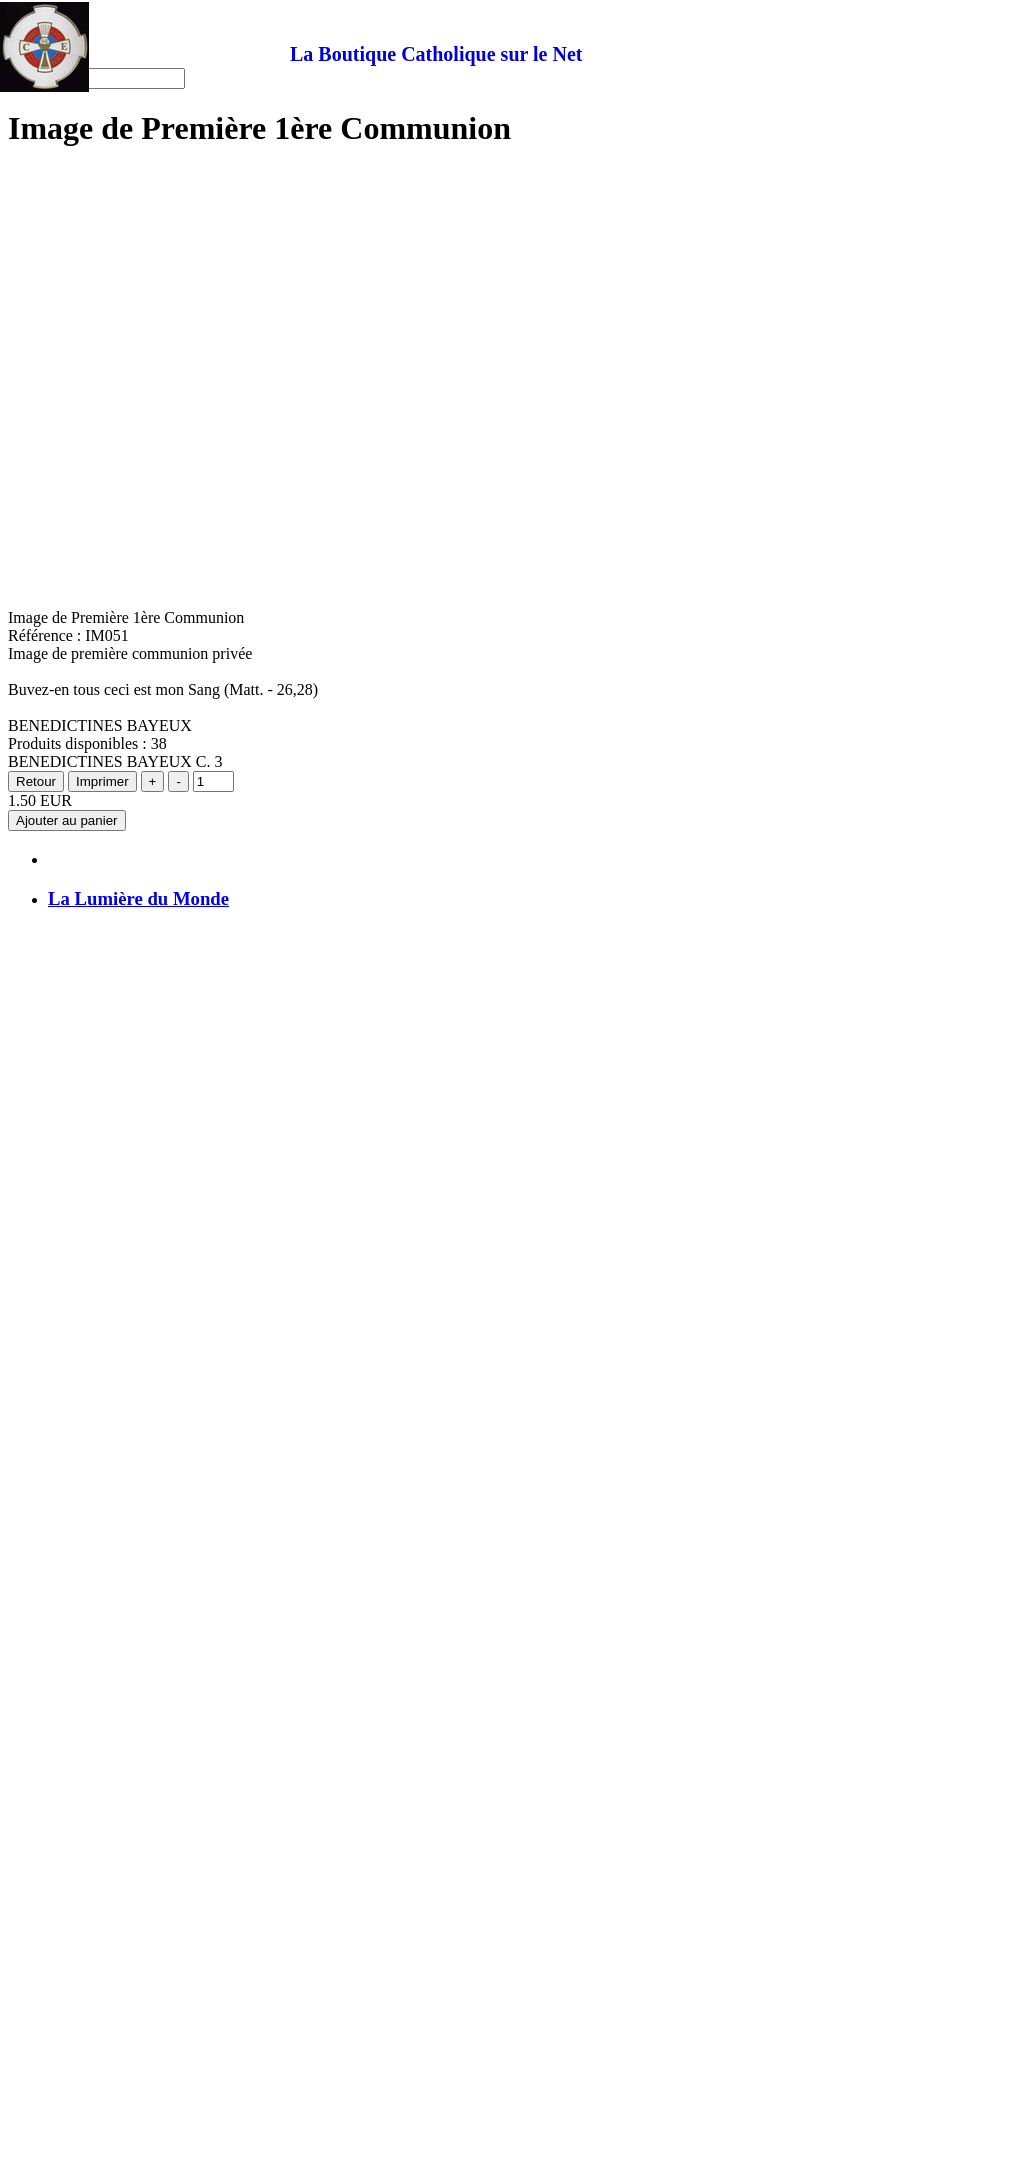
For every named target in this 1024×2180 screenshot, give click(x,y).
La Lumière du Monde (138, 2150)
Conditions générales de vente (144, 613)
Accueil (73, 113)
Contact (73, 167)
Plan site (75, 149)
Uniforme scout (98, 595)
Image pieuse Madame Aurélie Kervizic (175, 577)
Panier (68, 131)
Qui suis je (82, 559)
